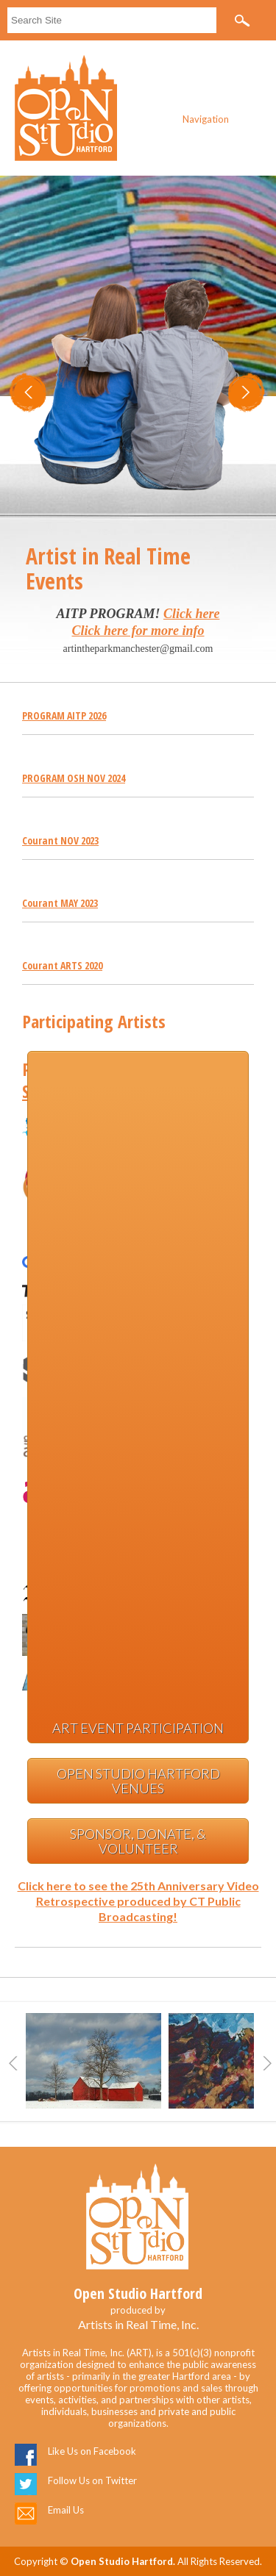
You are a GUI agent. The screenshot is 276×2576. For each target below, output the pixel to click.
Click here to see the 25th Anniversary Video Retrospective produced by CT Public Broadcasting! (138, 1901)
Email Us (66, 2510)
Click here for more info (138, 630)
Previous (12, 2063)
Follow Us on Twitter (92, 2480)
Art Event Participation (138, 1728)
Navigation (206, 119)
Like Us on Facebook (92, 2451)
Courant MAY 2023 (60, 903)
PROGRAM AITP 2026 (64, 715)
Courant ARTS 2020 (62, 965)
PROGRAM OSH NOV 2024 (73, 778)
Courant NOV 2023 (60, 840)
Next (266, 2063)
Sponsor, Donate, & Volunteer (138, 1841)
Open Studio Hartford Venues (138, 1780)
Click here (191, 613)
